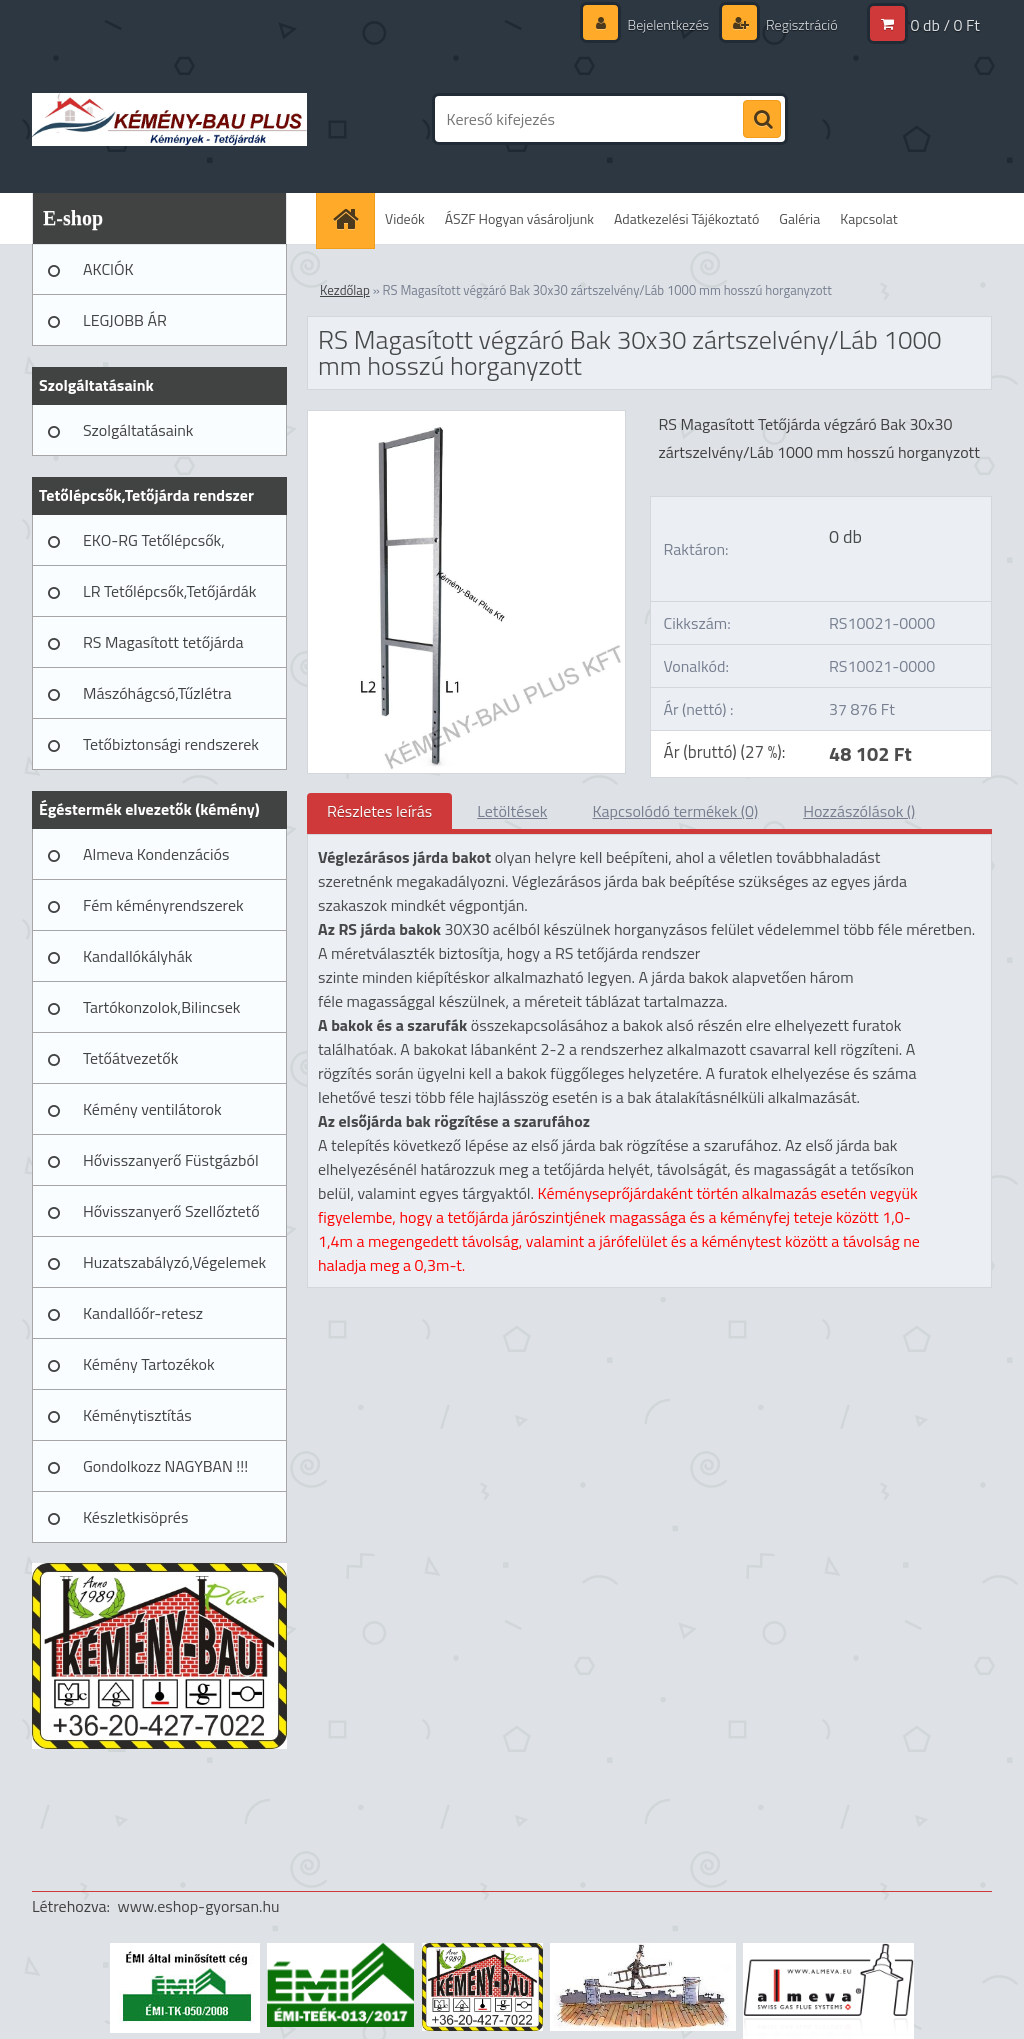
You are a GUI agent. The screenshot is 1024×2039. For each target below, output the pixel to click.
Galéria (799, 218)
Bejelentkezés (668, 24)
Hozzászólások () (859, 811)
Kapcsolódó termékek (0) (675, 811)
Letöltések (512, 811)
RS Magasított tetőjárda (163, 642)
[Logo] (169, 119)
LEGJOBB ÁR (125, 320)
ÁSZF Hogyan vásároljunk (519, 218)
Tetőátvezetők (130, 1058)
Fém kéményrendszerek (163, 905)
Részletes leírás (379, 811)
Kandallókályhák (137, 956)
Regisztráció (800, 24)
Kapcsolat (869, 218)
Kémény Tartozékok (149, 1364)
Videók (405, 218)
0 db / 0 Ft (945, 25)
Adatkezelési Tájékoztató (686, 218)
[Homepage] (352, 218)
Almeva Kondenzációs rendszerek (156, 861)
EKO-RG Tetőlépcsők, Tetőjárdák (154, 547)
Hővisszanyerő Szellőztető (171, 1211)
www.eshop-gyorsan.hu (199, 1906)
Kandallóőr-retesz (143, 1313)
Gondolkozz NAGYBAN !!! (165, 1466)
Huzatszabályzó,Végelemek (174, 1262)
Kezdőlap (345, 290)
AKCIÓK (108, 269)
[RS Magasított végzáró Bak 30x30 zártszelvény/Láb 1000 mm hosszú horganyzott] (466, 419)
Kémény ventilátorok (152, 1109)
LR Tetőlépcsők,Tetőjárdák (169, 591)
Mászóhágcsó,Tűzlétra (157, 693)
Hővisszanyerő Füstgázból (171, 1160)
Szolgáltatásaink (138, 430)
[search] (762, 120)
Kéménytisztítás (137, 1415)
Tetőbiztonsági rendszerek (171, 744)
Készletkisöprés (135, 1517)
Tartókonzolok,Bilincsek (161, 1007)
